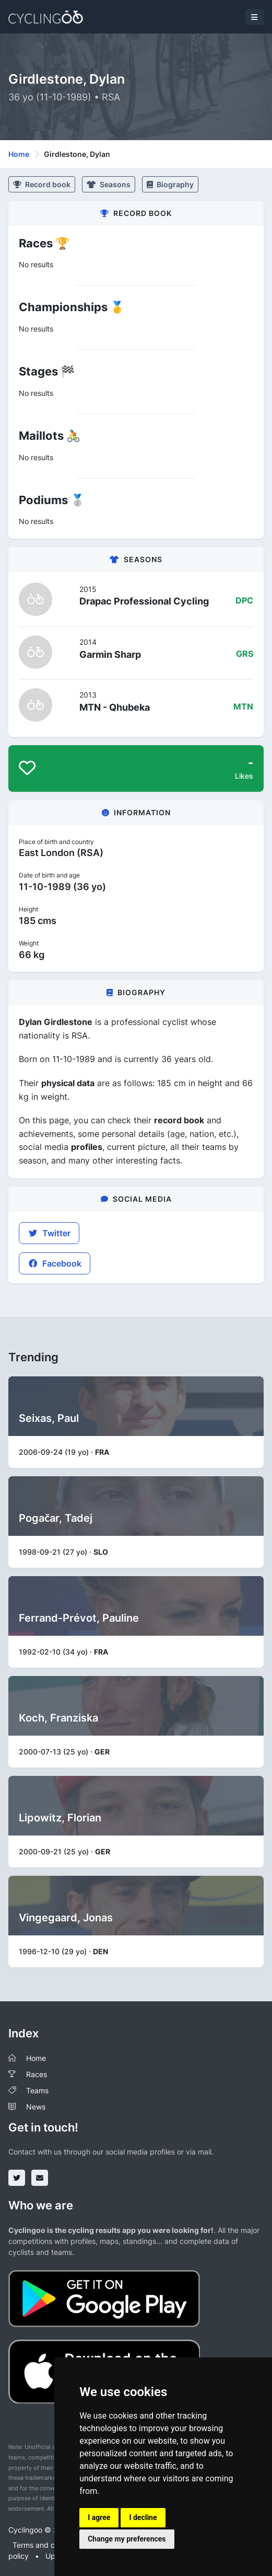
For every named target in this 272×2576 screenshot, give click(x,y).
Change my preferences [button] (126, 2539)
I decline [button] (143, 2517)
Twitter (49, 1233)
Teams (37, 2090)
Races (36, 2074)
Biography (170, 184)
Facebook (54, 1263)
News (35, 2106)
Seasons (109, 184)
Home (18, 154)
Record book (41, 184)
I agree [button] (99, 2517)
